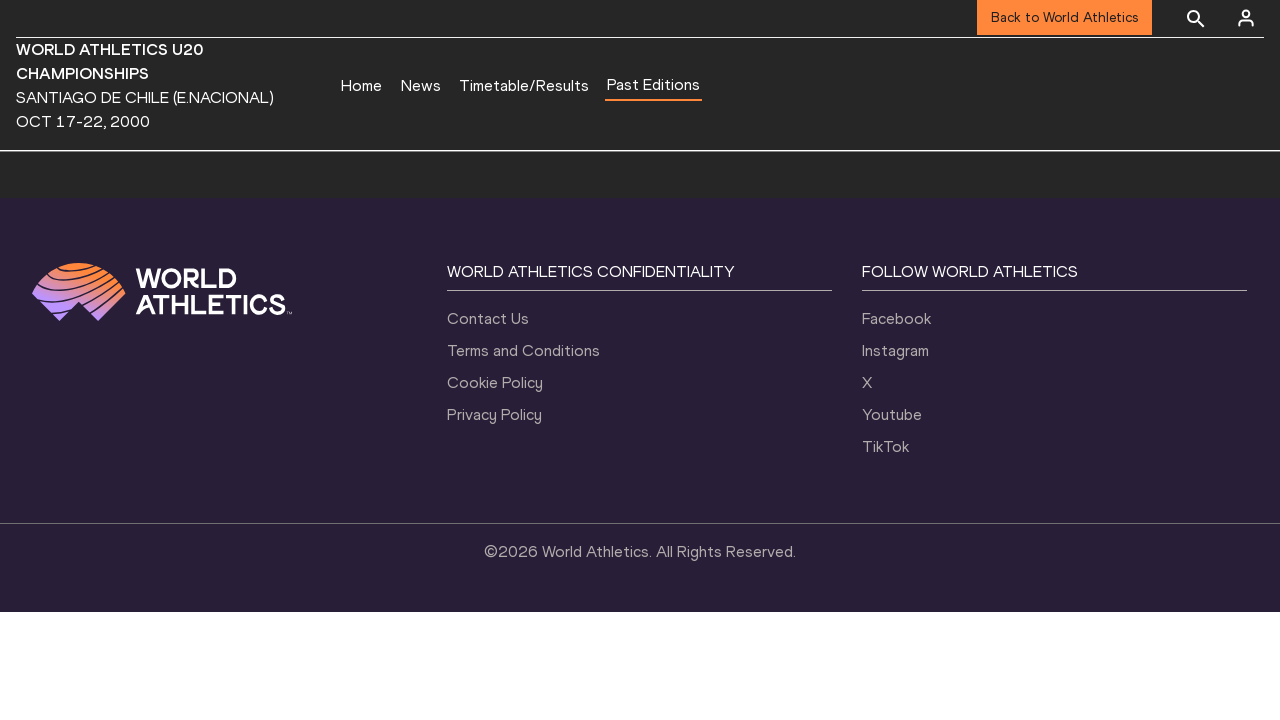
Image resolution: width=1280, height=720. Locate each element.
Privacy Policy (494, 414)
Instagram (895, 350)
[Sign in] (1246, 18)
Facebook (896, 318)
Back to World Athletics (1064, 17)
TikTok (885, 446)
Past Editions (653, 84)
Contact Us (488, 318)
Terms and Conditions (523, 350)
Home (361, 85)
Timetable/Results (524, 85)
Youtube (892, 414)
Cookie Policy (495, 382)
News (421, 85)
